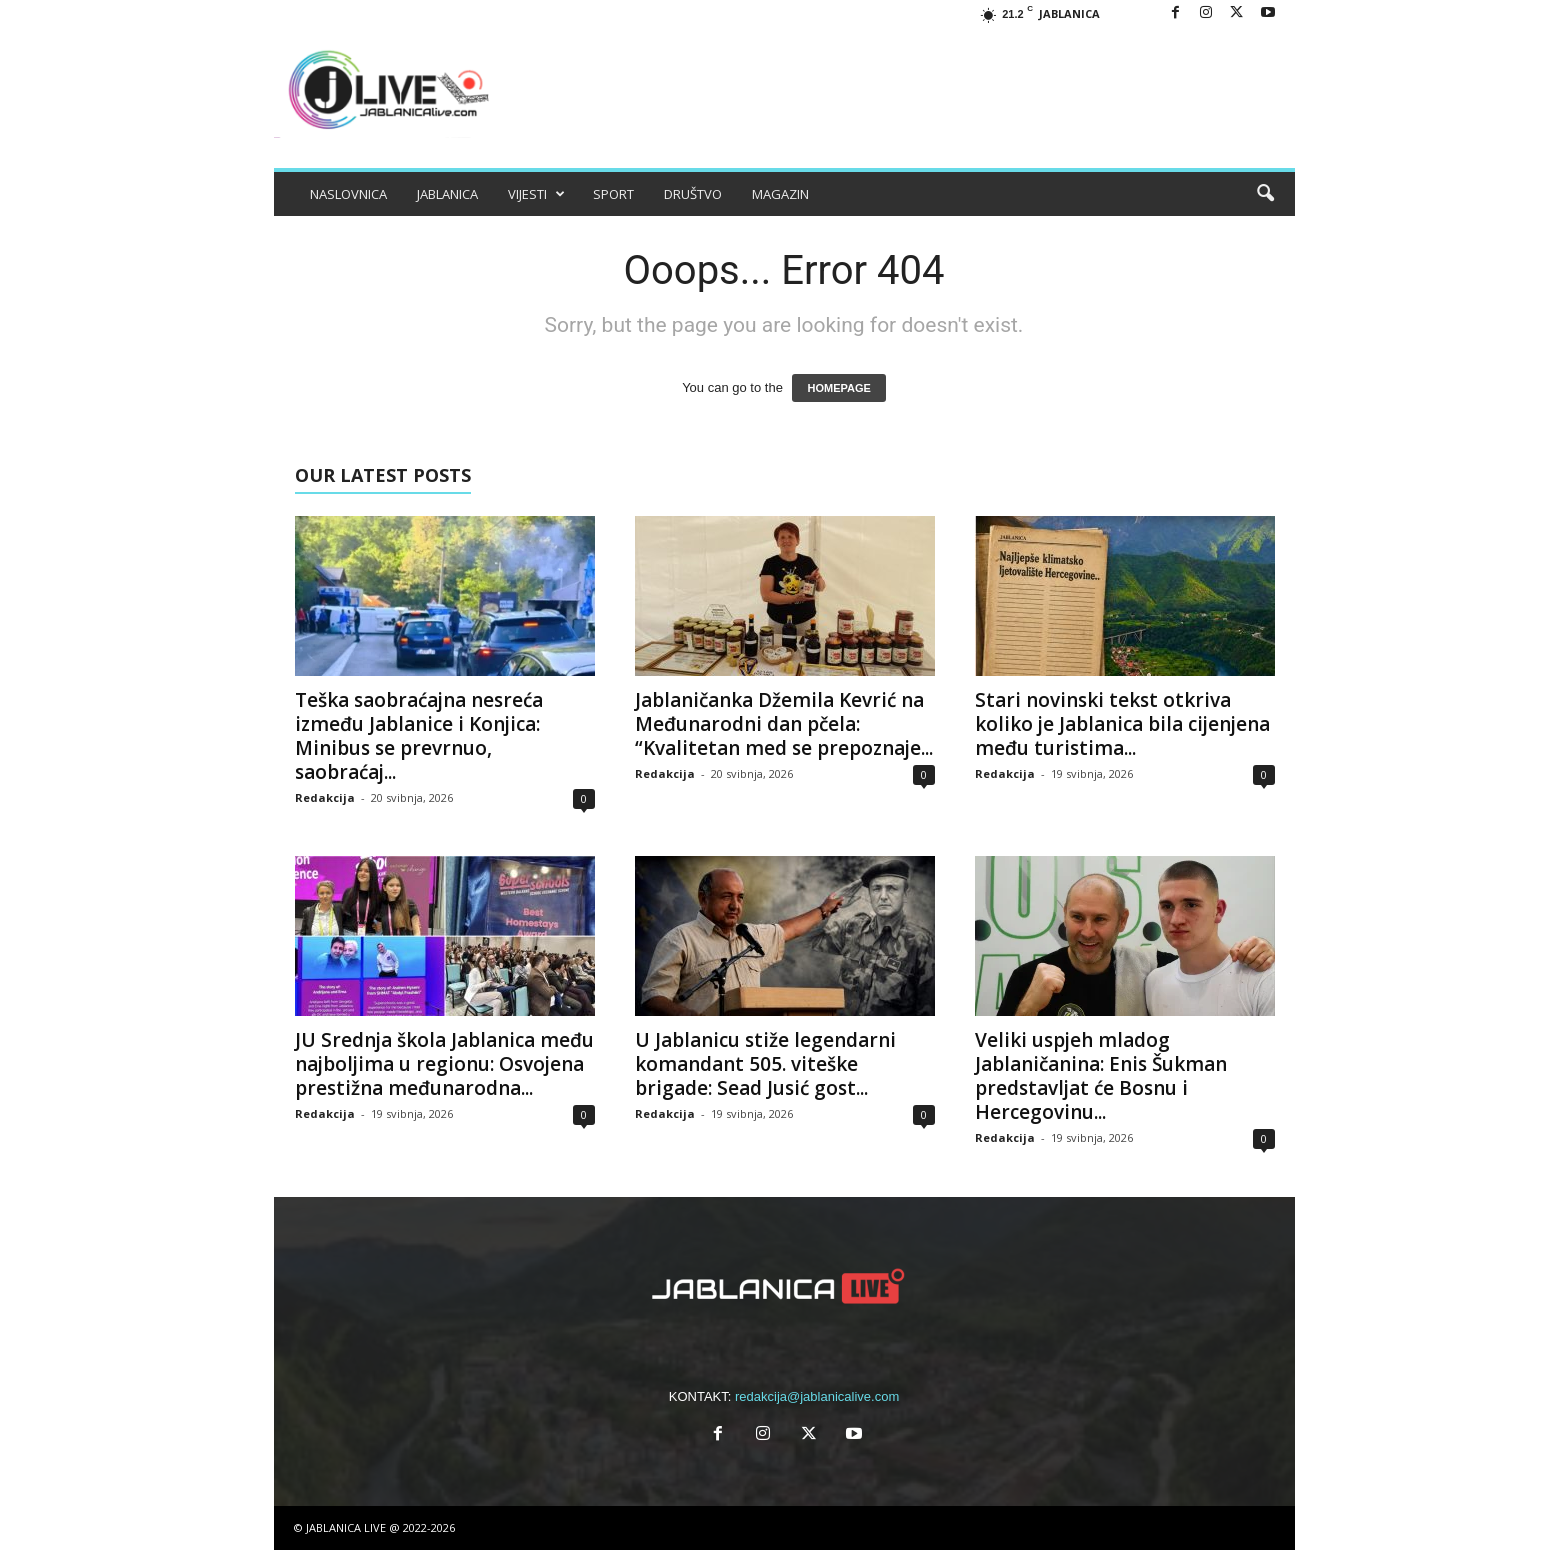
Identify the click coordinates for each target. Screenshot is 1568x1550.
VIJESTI (536, 194)
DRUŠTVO (693, 194)
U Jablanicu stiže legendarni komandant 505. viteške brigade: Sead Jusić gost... (765, 1064)
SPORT (613, 194)
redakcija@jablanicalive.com (817, 1396)
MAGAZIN (780, 194)
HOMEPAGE (838, 388)
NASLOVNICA (348, 194)
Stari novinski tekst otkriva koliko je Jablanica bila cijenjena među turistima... (1122, 724)
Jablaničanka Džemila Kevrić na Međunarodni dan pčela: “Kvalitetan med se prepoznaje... (784, 724)
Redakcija (325, 797)
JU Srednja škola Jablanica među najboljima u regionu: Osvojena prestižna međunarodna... (444, 1064)
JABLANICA (447, 194)
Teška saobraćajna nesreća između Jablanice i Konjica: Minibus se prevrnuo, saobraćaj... (419, 736)
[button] (1265, 194)
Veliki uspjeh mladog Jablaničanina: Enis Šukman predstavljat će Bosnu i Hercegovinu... (1101, 1076)
